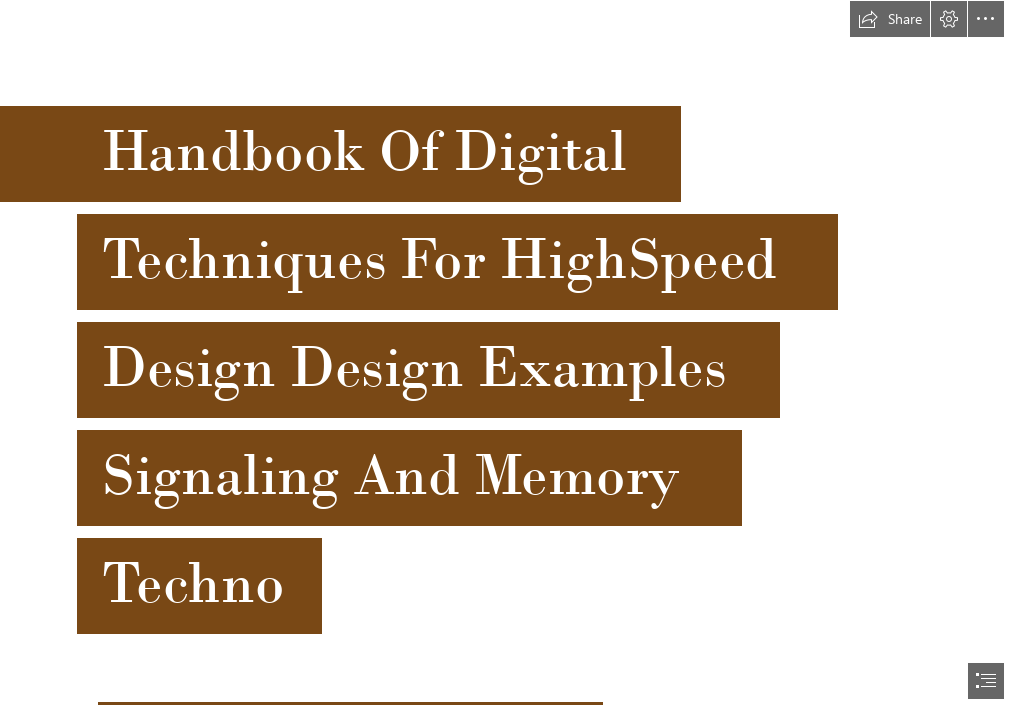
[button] (890, 19)
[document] (512, 360)
